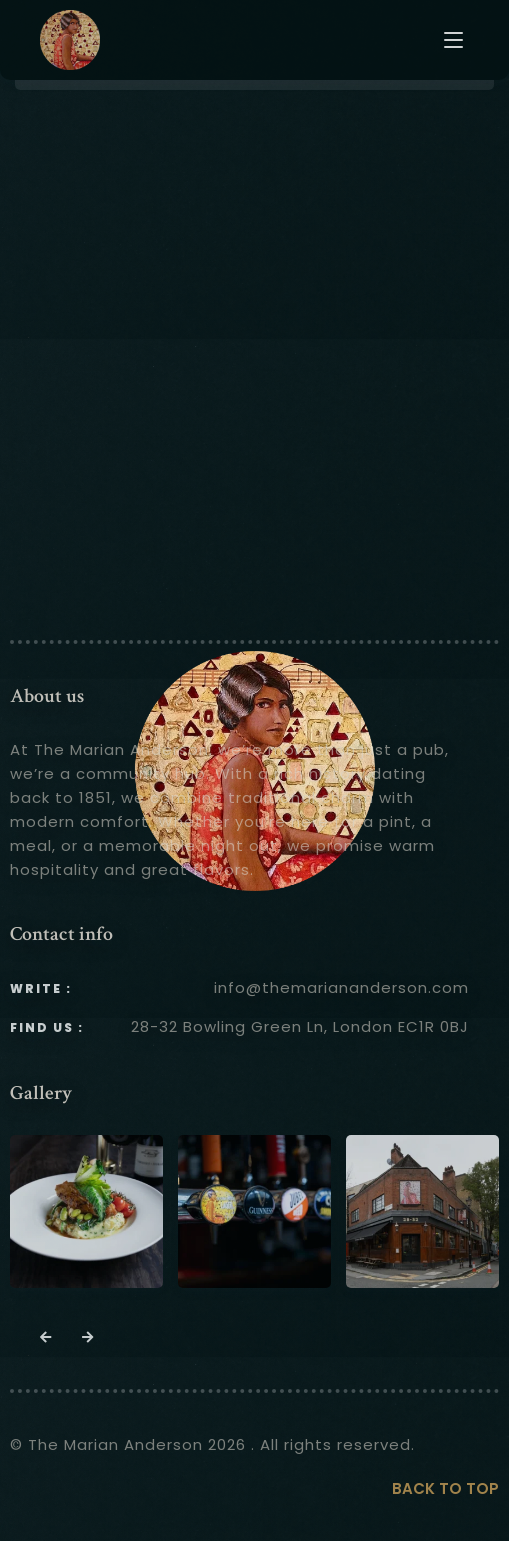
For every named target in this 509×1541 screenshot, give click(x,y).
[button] (46, 1338)
